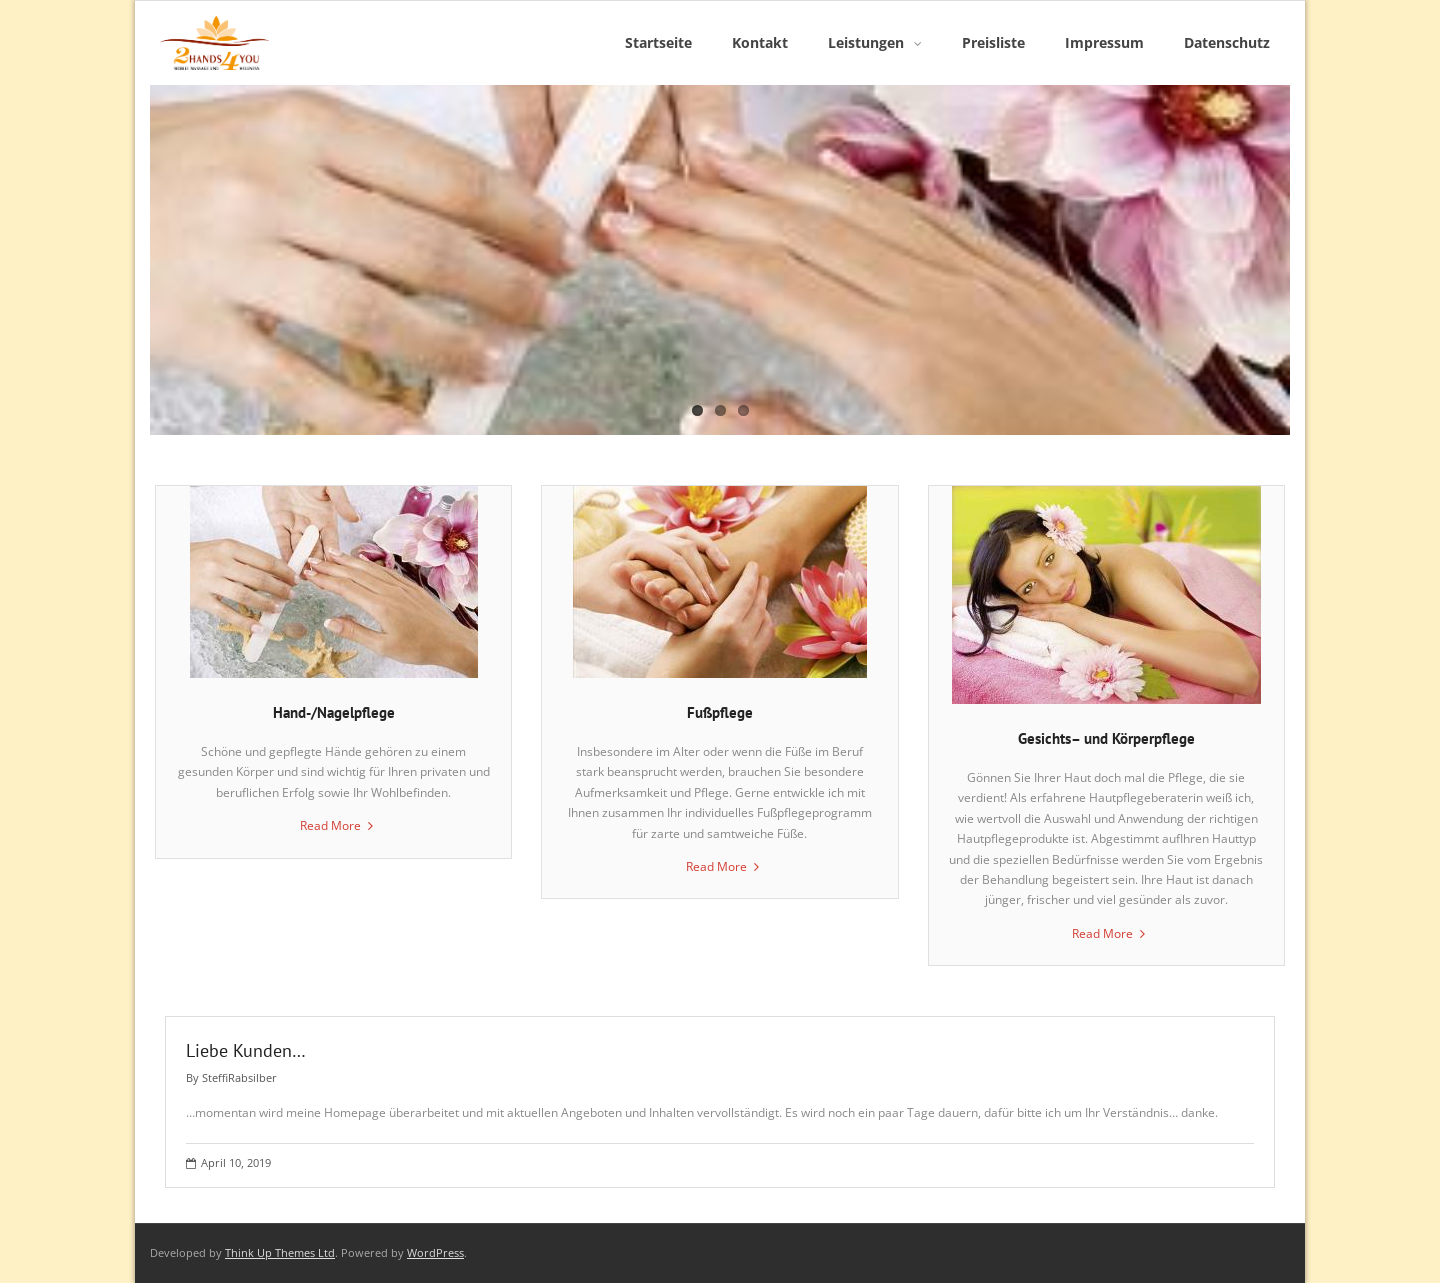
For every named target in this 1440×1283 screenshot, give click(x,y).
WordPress (435, 1252)
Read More (330, 825)
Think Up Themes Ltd (280, 1252)
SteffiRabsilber (239, 1077)
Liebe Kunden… (246, 1050)
